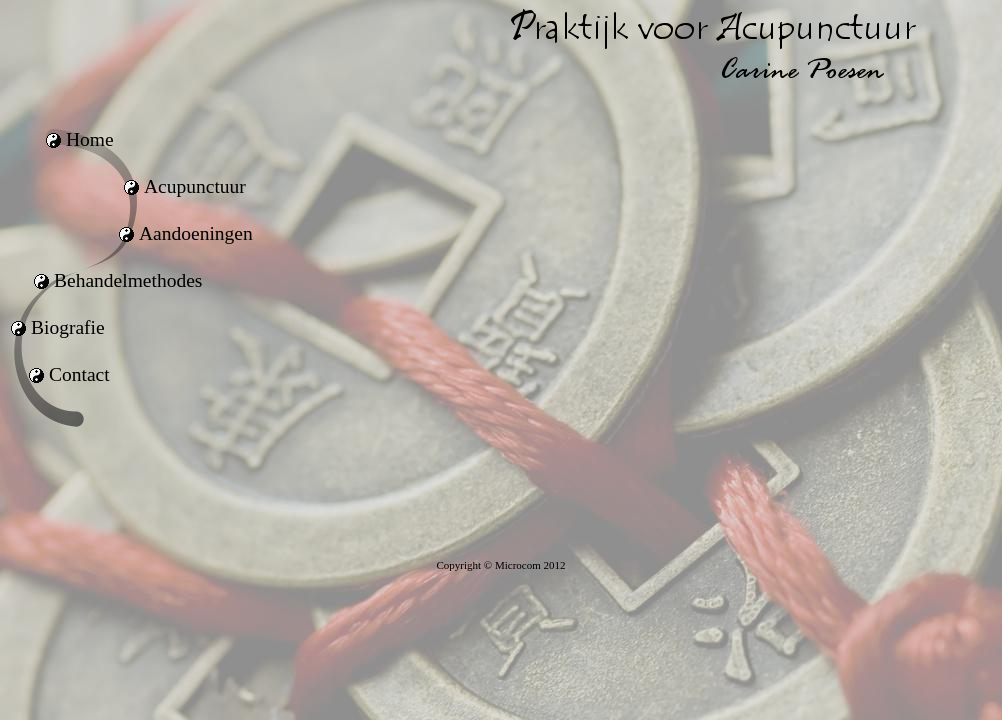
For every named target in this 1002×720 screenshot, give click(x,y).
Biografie (68, 327)
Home (90, 139)
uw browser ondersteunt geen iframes (665, 329)
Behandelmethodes (128, 280)
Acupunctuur (195, 186)
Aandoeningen (196, 233)
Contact (79, 374)
